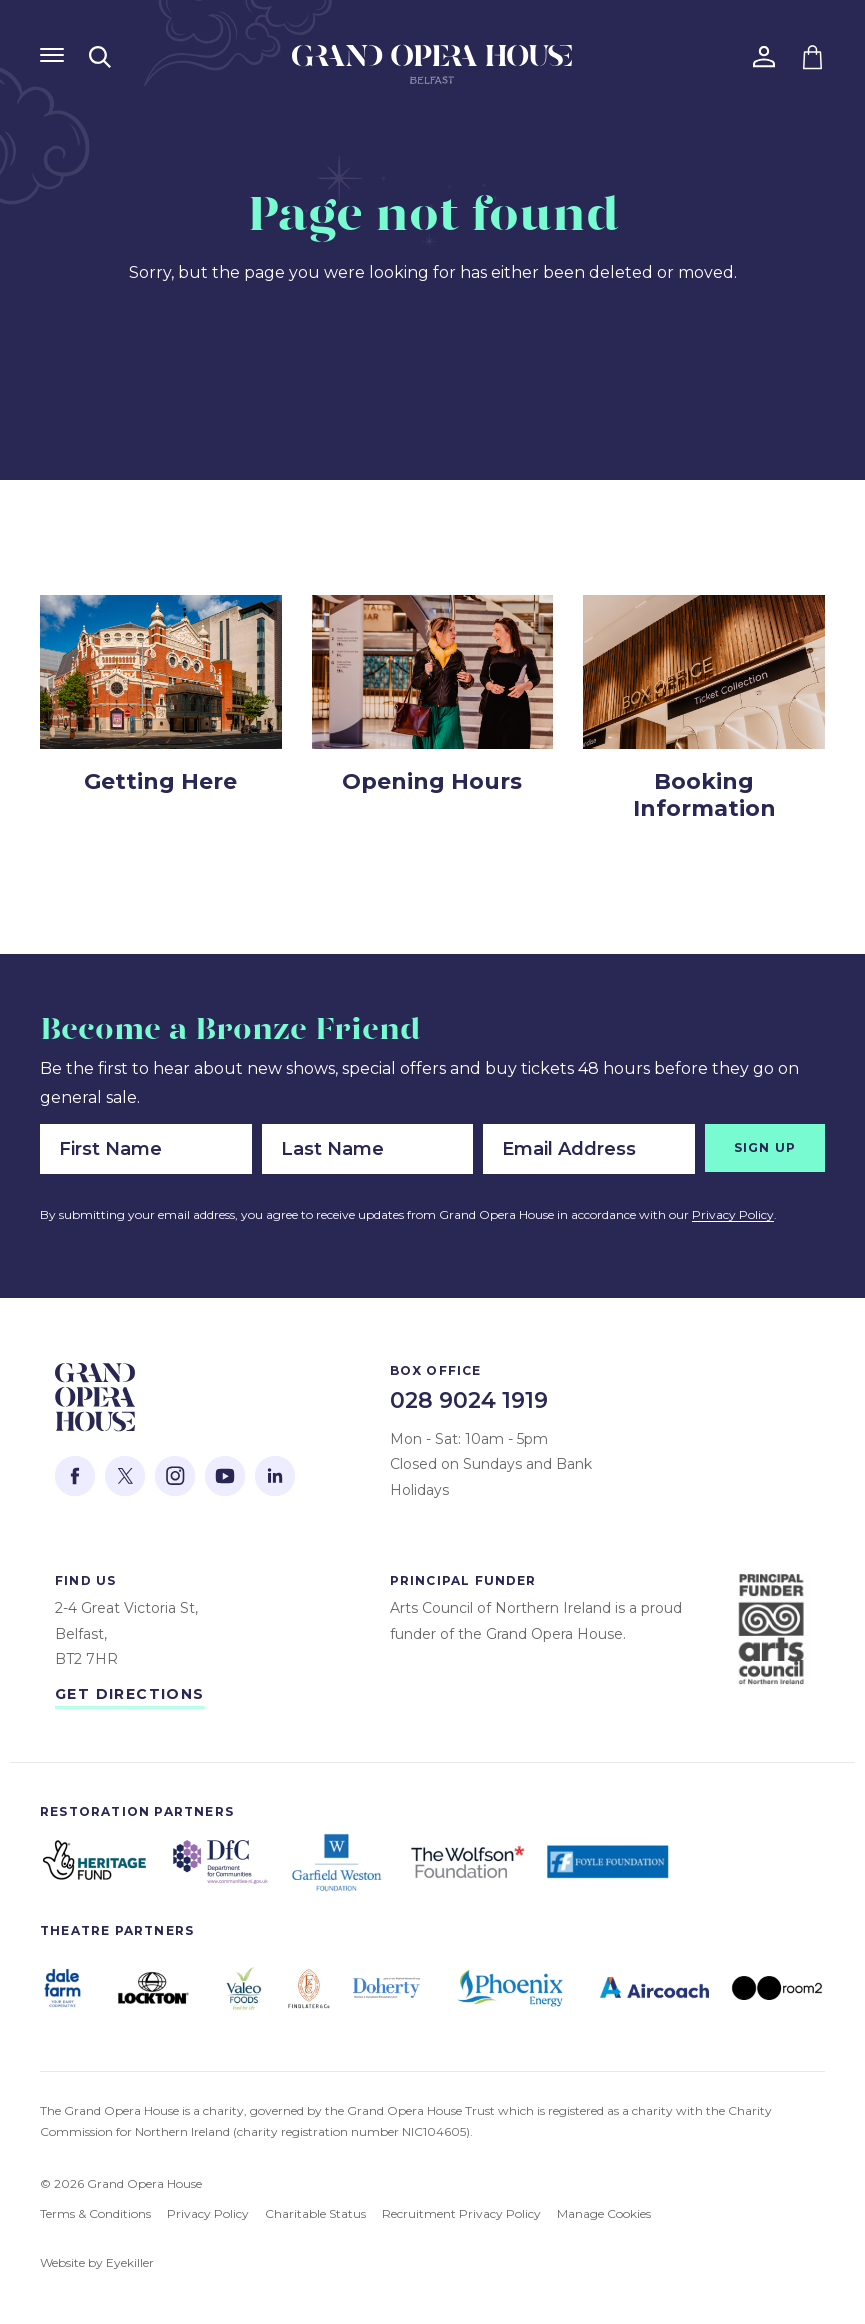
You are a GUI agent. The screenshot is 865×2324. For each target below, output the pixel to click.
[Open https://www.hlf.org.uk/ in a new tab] (95, 1862)
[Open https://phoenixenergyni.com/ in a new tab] (510, 1988)
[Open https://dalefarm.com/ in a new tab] (62, 1987)
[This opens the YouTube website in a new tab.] (225, 1476)
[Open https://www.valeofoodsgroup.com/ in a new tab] (243, 1987)
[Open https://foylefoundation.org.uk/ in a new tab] (609, 1862)
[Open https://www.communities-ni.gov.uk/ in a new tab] (220, 1862)
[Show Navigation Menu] (52, 55)
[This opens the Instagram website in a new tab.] (175, 1476)
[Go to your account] (764, 57)
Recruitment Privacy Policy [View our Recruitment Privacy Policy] (461, 2213)
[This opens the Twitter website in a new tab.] (125, 1476)
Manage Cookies (604, 2213)
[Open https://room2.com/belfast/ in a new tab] (777, 1988)
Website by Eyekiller (97, 2262)
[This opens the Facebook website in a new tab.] (75, 1476)
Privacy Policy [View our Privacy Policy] (208, 2213)
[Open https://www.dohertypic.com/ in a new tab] (386, 1987)
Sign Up (765, 1147)
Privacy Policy (733, 1214)
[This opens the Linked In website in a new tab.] (275, 1476)
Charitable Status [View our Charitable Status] (315, 2213)
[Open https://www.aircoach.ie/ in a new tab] (654, 1988)
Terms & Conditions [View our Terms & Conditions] (95, 2213)
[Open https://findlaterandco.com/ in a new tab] (308, 1988)
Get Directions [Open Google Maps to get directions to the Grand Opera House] (130, 1694)
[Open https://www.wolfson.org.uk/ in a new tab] (467, 1862)
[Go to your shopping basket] (813, 57)
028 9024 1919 (469, 1400)
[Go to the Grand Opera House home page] (432, 69)
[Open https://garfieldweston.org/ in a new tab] (339, 1862)
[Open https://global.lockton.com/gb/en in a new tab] (153, 1988)
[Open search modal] (100, 57)
